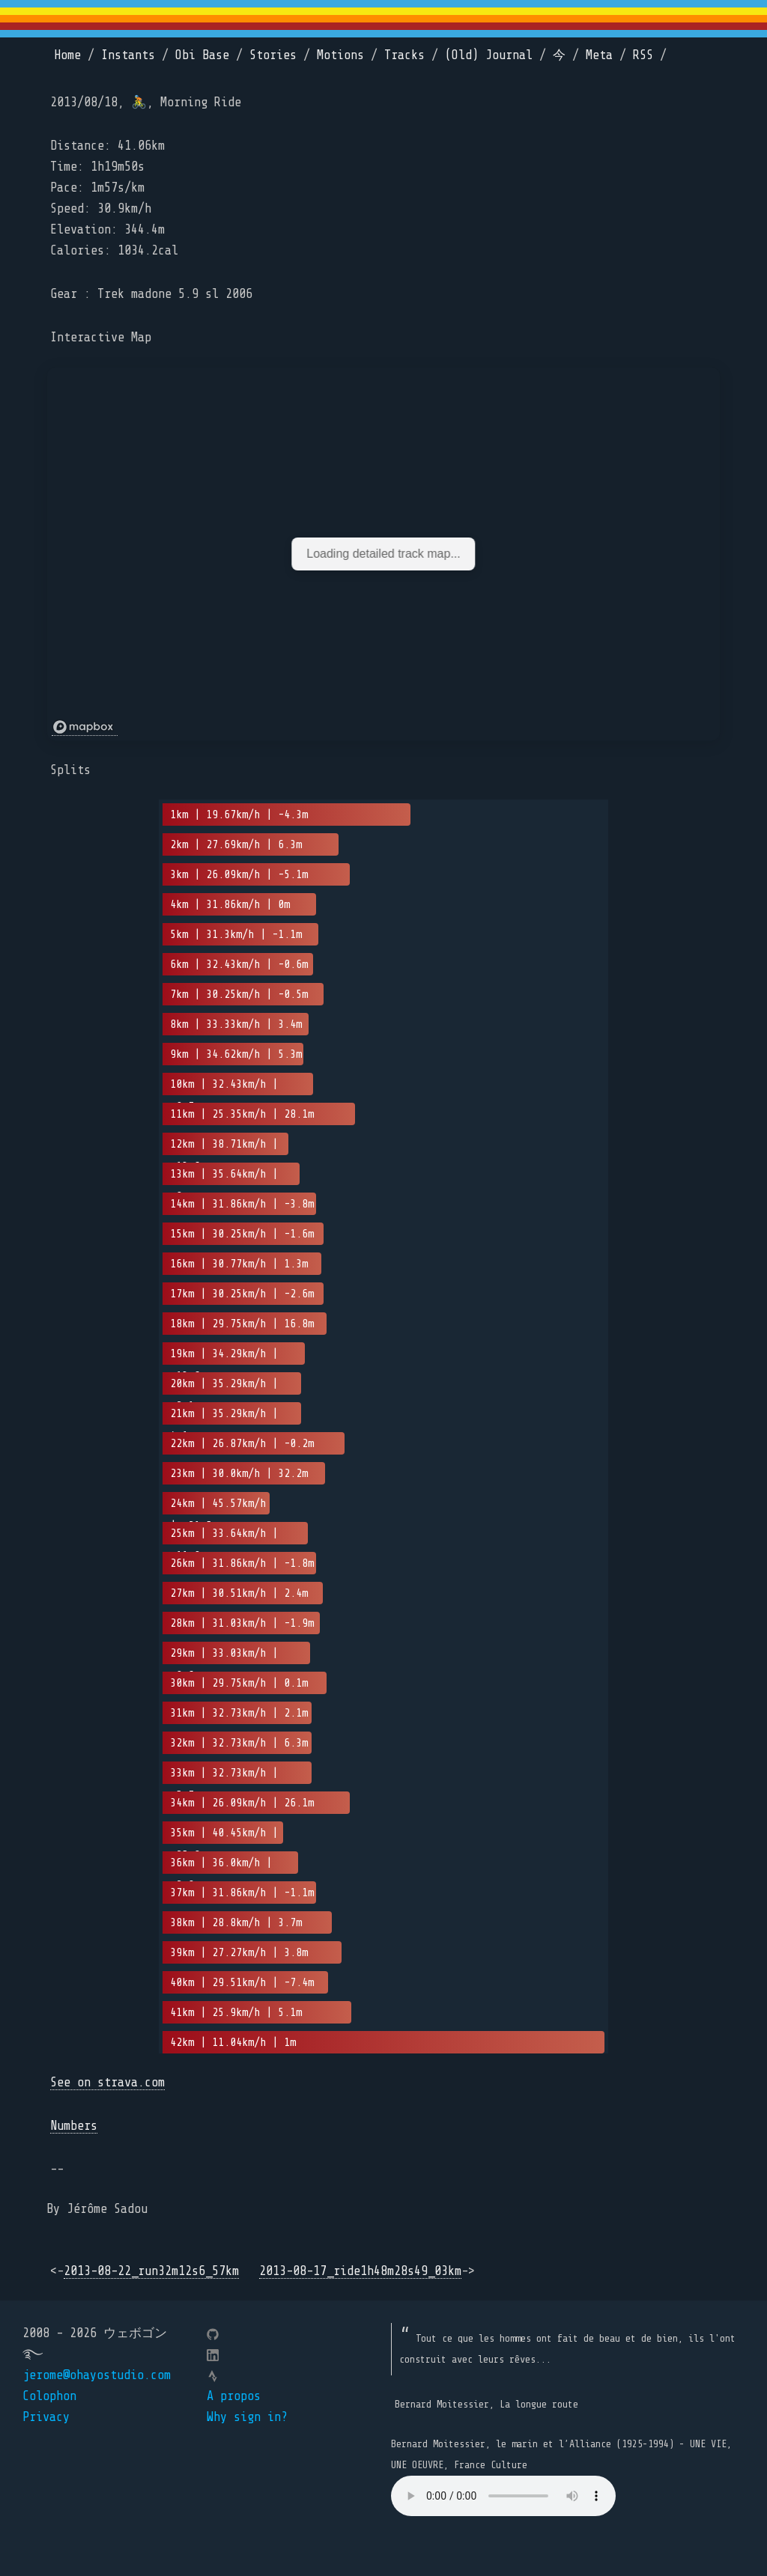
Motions (340, 55)
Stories (273, 55)
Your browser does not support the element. (503, 2496)
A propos (234, 2396)
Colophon (49, 2396)
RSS (643, 55)
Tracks (404, 55)
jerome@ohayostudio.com (96, 2375)
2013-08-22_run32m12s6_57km (151, 2271)
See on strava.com (107, 2082)
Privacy (46, 2417)
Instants (128, 55)
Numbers (73, 2126)
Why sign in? (247, 2417)
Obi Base (202, 55)
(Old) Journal (489, 55)
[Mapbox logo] (85, 727)
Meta (599, 55)
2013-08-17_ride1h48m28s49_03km (360, 2271)
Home (67, 55)
